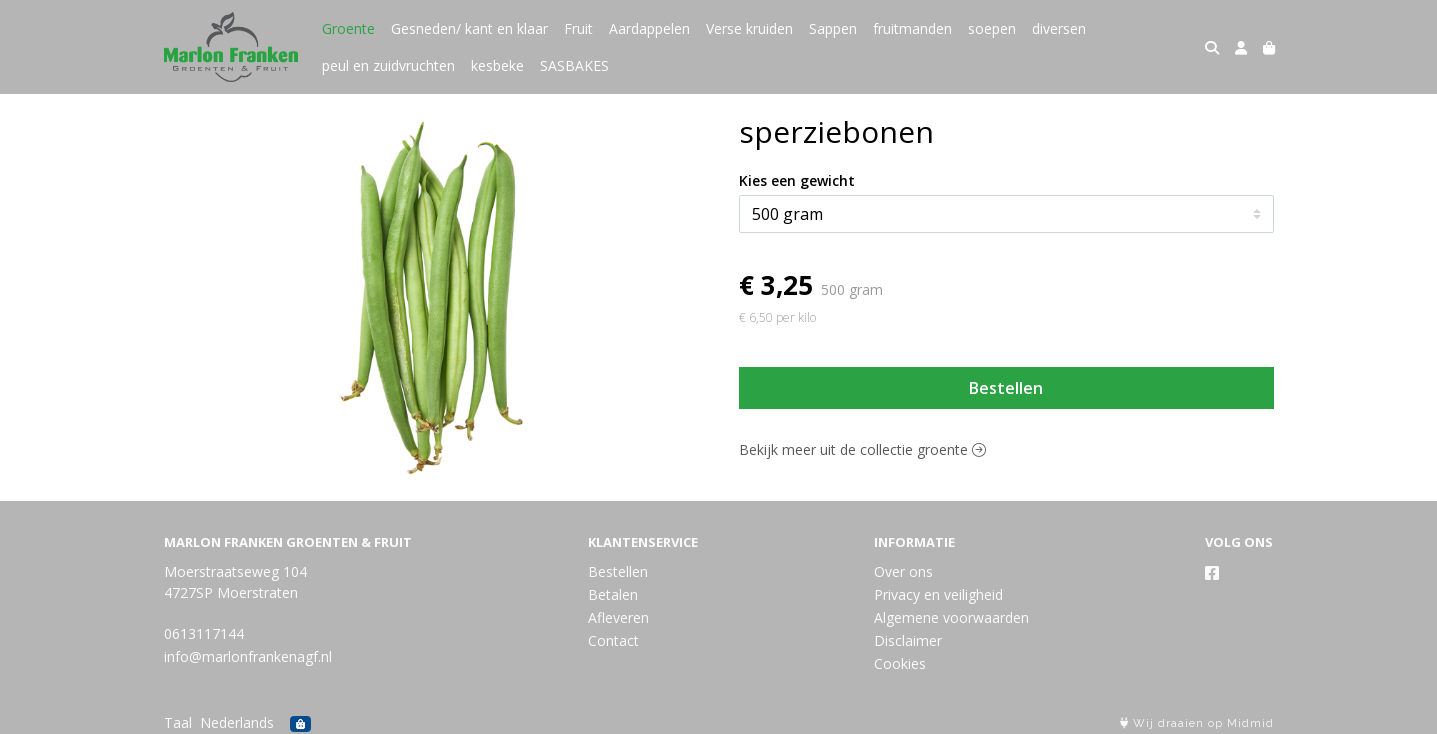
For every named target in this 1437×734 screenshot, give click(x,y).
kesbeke (497, 65)
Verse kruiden (749, 28)
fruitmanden (912, 28)
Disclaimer (908, 640)
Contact (613, 640)
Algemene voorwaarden (951, 617)
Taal (178, 722)
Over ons (903, 571)
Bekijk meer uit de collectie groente (862, 449)
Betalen (613, 594)
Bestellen (1006, 388)
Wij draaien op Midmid (1197, 723)
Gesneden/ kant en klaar (469, 28)
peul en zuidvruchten (388, 65)
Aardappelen (649, 28)
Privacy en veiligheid (938, 594)
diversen (1059, 28)
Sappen (833, 28)
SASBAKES (574, 65)
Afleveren (618, 617)
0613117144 (204, 633)
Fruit (578, 28)
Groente (348, 28)
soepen (992, 28)
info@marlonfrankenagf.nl (248, 656)
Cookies (900, 663)
